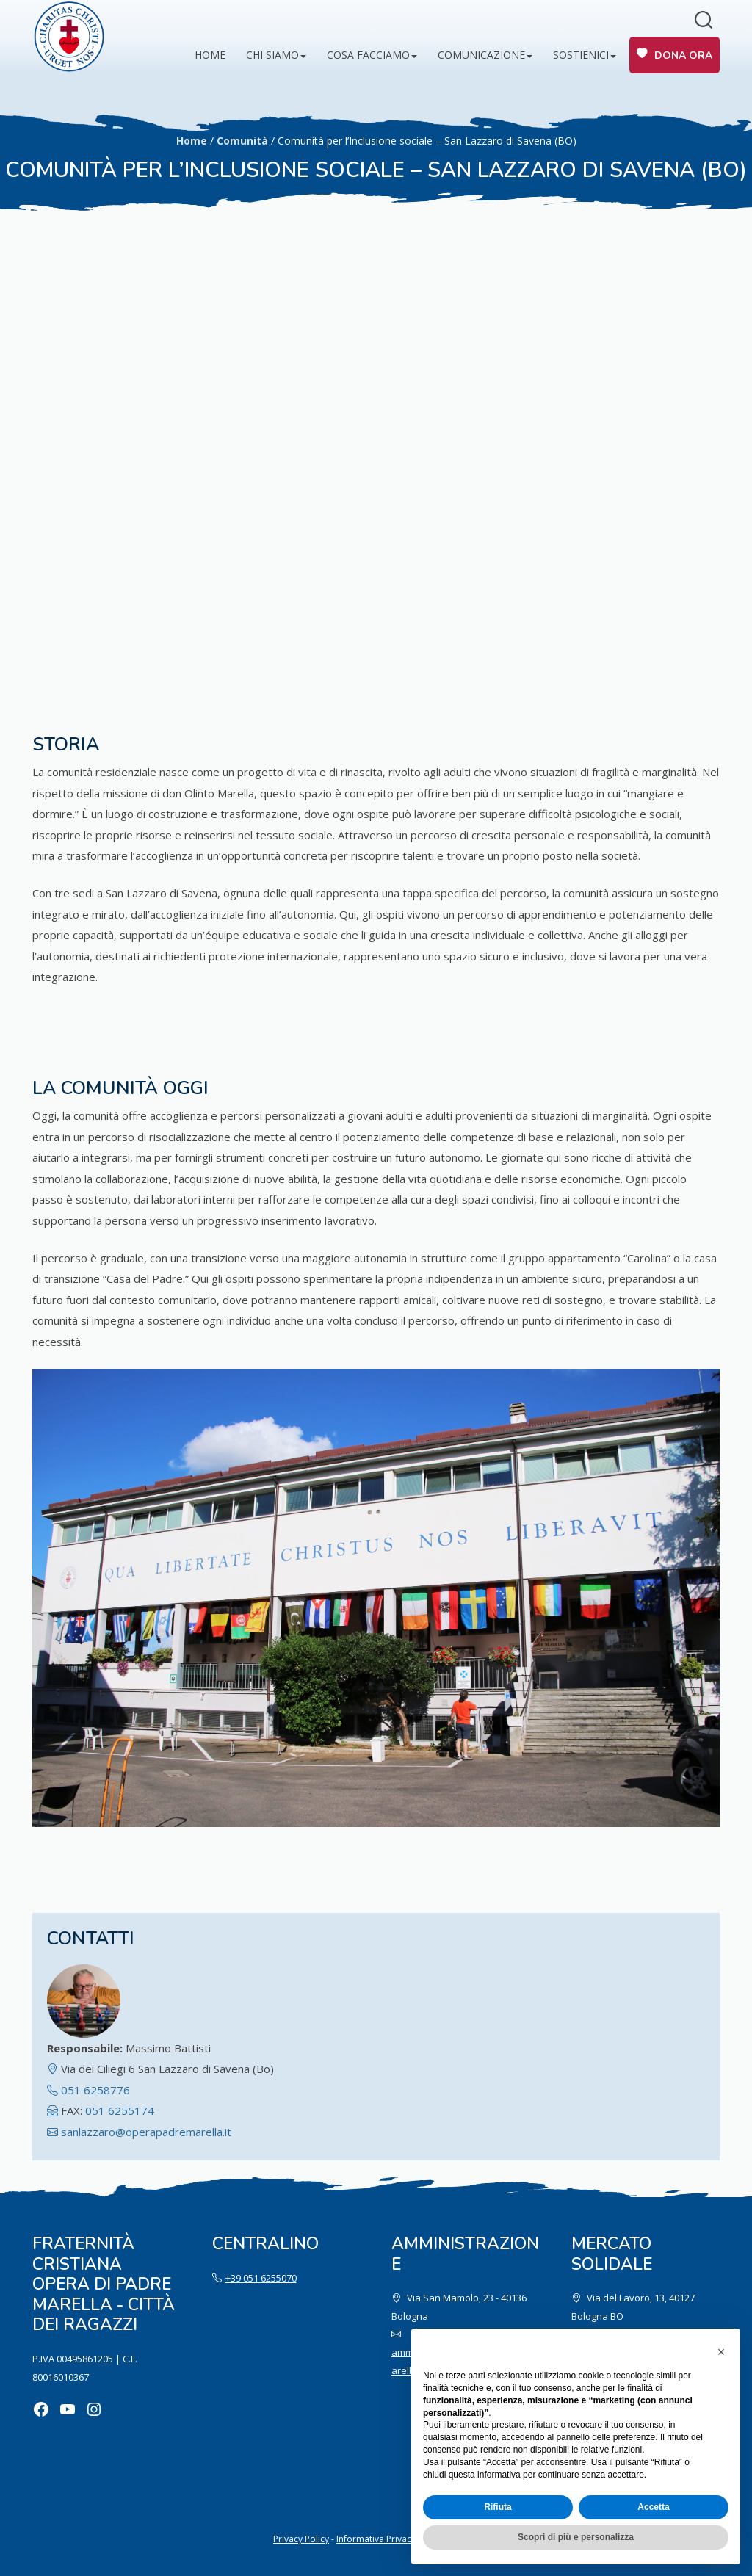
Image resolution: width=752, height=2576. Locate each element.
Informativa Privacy (376, 2539)
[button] (721, 2352)
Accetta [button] (653, 2507)
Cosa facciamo (368, 55)
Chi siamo (272, 55)
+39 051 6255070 (261, 2277)
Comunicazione (481, 55)
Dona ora (683, 55)
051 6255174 (119, 2110)
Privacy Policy (301, 2539)
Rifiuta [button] (497, 2507)
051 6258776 (95, 2090)
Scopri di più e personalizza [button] (576, 2537)
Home (210, 55)
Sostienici (581, 55)
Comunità (242, 141)
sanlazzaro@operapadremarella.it (146, 2131)
